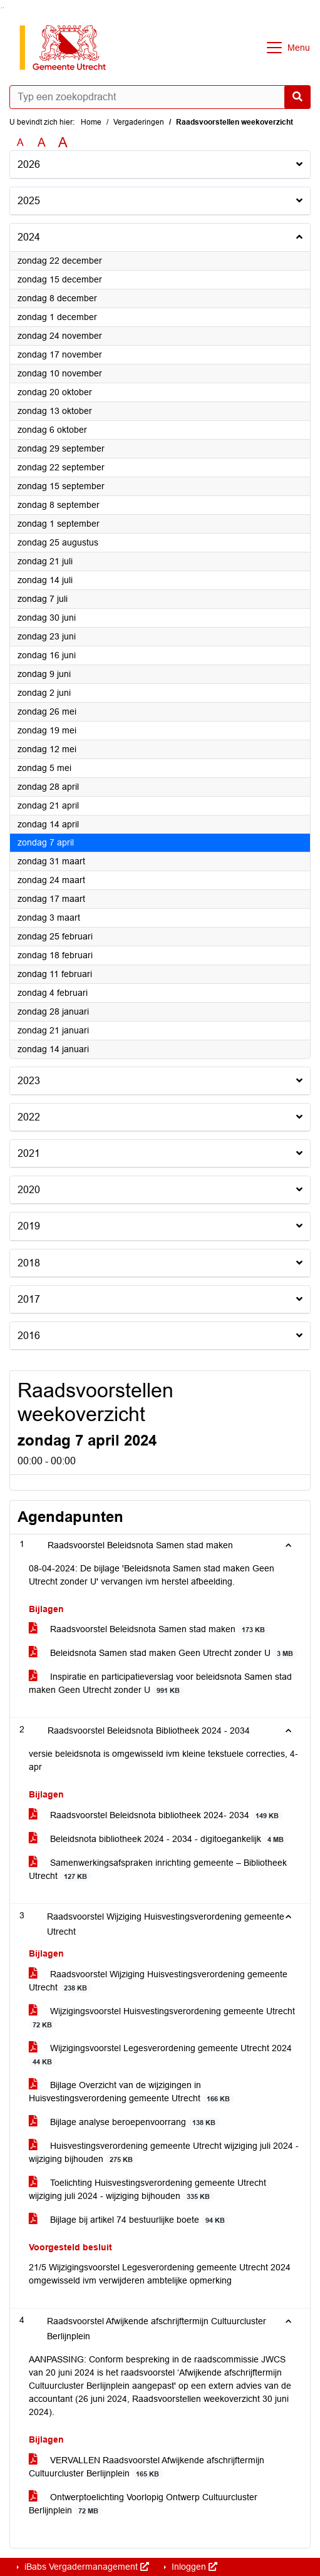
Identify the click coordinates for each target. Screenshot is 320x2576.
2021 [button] (29, 1153)
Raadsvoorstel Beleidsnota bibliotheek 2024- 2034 (156, 1815)
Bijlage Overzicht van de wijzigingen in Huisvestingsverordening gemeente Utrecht (131, 2092)
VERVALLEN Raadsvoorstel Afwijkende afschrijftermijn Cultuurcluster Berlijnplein (146, 2467)
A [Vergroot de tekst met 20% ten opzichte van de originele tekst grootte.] (42, 142)
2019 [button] (29, 1226)
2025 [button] (29, 200)
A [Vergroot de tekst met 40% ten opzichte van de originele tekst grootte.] (63, 142)
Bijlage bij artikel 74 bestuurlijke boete (129, 2220)
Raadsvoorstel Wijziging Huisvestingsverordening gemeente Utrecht (158, 1981)
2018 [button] (29, 1263)
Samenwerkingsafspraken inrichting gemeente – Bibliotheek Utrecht (158, 1869)
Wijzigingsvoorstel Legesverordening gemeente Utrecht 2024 (160, 2055)
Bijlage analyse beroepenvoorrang (124, 2122)
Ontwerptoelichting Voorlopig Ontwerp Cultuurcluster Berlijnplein (143, 2504)
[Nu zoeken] (297, 97)
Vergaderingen (138, 122)
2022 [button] (29, 1117)
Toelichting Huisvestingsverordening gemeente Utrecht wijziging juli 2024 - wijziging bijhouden (147, 2189)
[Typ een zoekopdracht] (160, 97)
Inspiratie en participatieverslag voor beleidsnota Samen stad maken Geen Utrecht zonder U (160, 1683)
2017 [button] (29, 1299)
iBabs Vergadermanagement (85, 2567)
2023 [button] (29, 1080)
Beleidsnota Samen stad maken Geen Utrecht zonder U (163, 1653)
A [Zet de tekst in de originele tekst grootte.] (20, 142)
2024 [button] (29, 237)
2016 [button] (29, 1335)
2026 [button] (29, 164)
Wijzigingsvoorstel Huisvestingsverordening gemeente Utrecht (162, 2018)
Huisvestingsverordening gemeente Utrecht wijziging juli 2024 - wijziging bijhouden (164, 2153)
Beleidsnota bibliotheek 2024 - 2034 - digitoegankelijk (158, 1839)
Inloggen (193, 2567)
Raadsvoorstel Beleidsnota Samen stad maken (149, 1629)
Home (91, 122)
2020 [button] (29, 1189)
